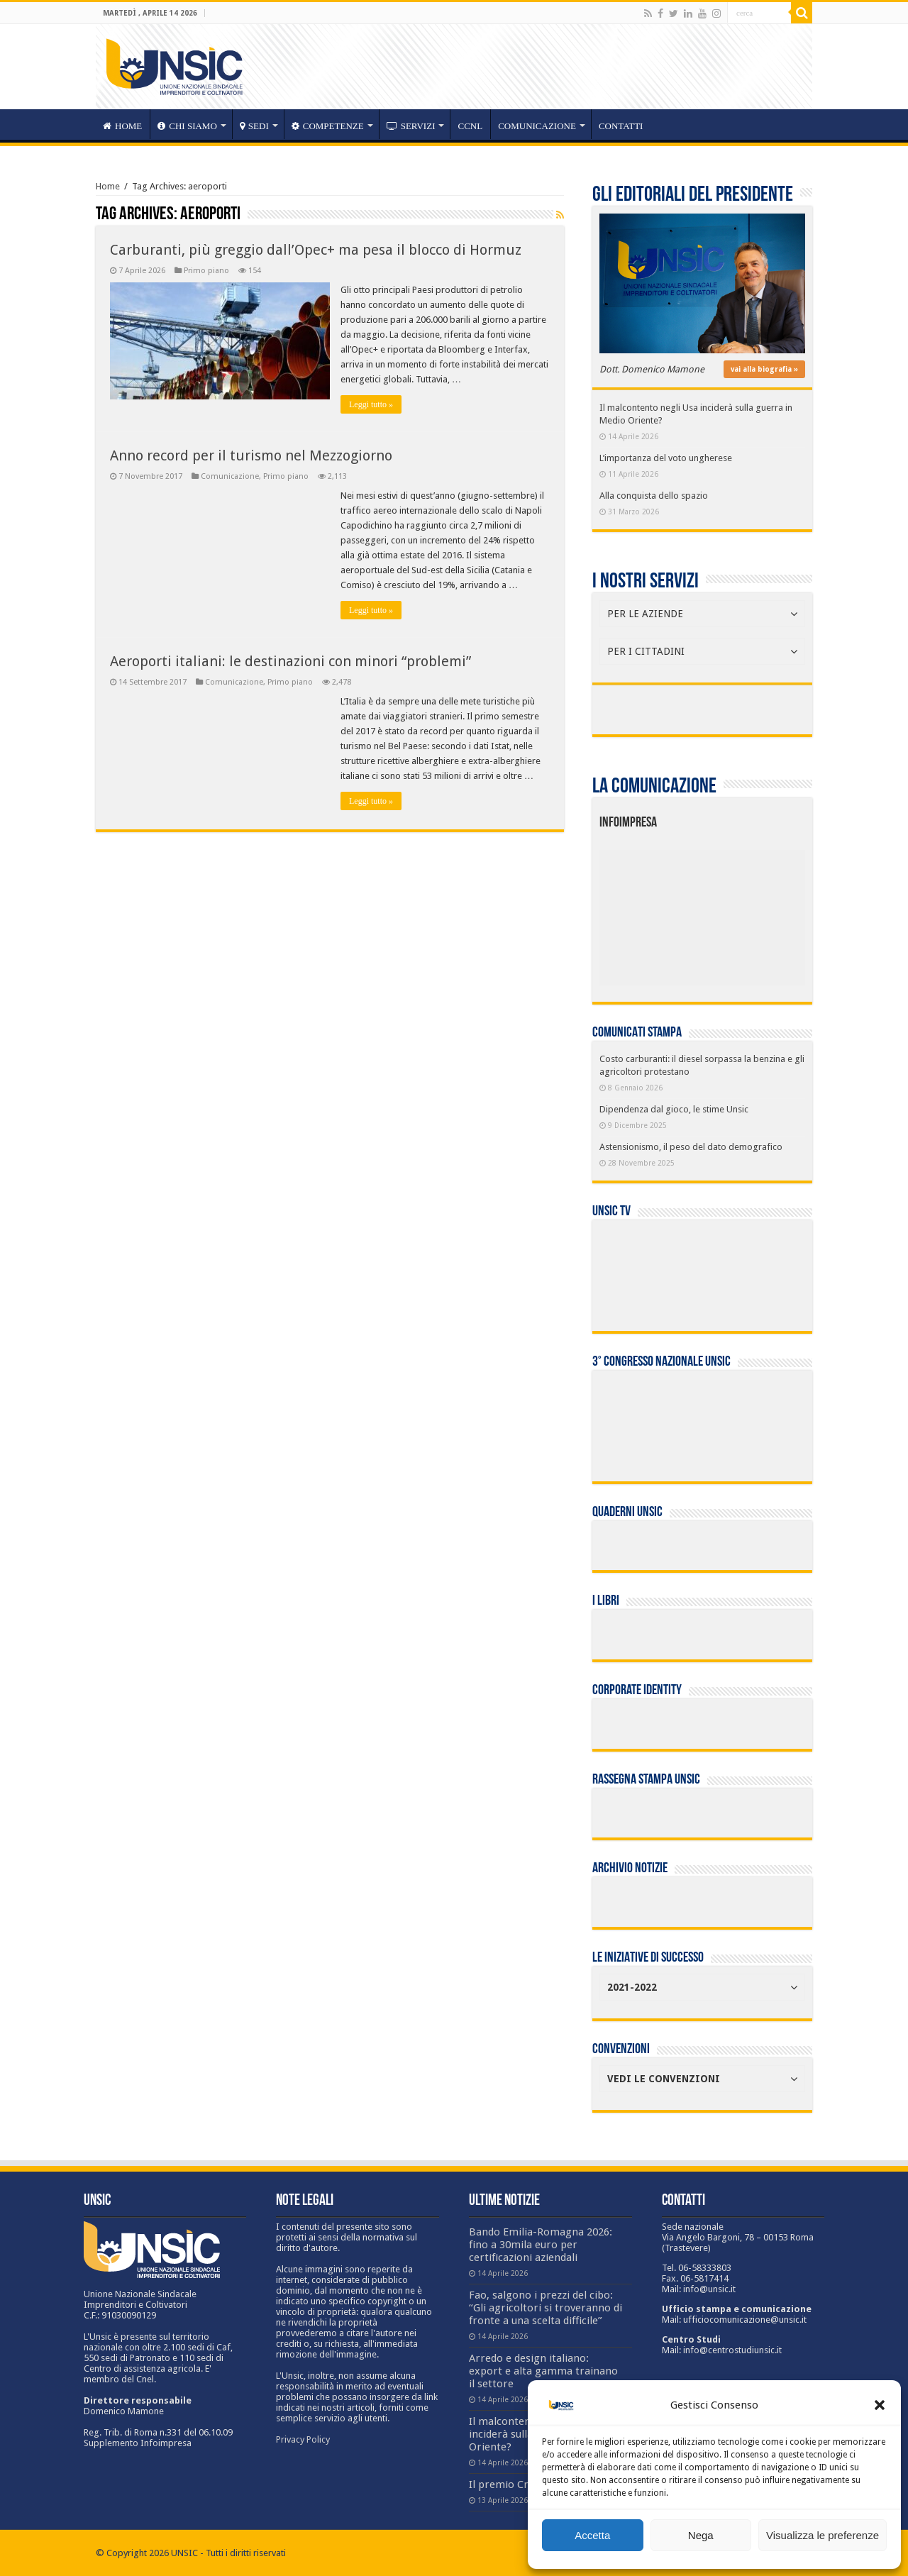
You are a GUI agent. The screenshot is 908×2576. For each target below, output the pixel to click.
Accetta (592, 2535)
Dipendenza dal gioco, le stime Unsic (673, 1109)
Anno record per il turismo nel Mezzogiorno (251, 455)
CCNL (470, 126)
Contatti (621, 126)
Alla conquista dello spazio (653, 495)
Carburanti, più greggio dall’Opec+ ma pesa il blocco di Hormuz (315, 249)
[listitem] (745, 912)
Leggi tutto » (371, 404)
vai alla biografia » (764, 369)
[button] (880, 2405)
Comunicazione (537, 126)
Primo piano (206, 270)
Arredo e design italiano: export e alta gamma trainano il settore (543, 2371)
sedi (254, 126)
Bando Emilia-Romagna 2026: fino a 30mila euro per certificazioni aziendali (540, 2245)
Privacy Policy (303, 2439)
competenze (328, 126)
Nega (701, 2535)
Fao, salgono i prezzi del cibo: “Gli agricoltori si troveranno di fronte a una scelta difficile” (545, 2308)
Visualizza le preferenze (822, 2535)
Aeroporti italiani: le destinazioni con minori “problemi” (290, 661)
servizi (411, 126)
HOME (122, 126)
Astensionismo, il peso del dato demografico (690, 1146)
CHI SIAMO (187, 126)
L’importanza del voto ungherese (665, 458)
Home (108, 186)
